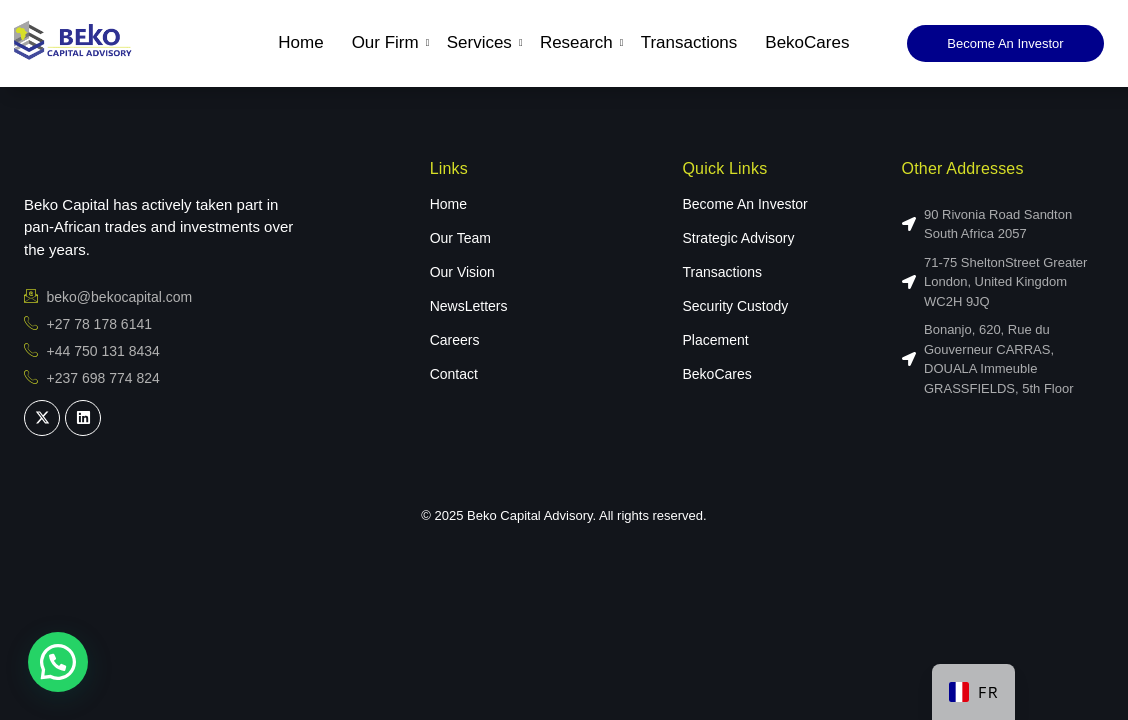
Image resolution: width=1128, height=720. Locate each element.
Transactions (689, 42)
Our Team (460, 238)
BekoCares (807, 42)
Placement (715, 340)
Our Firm (388, 42)
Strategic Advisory (738, 238)
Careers (455, 340)
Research (579, 42)
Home (300, 42)
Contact (454, 374)
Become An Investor (744, 204)
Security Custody (735, 306)
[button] (58, 662)
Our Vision (462, 272)
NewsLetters (469, 306)
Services (482, 42)
